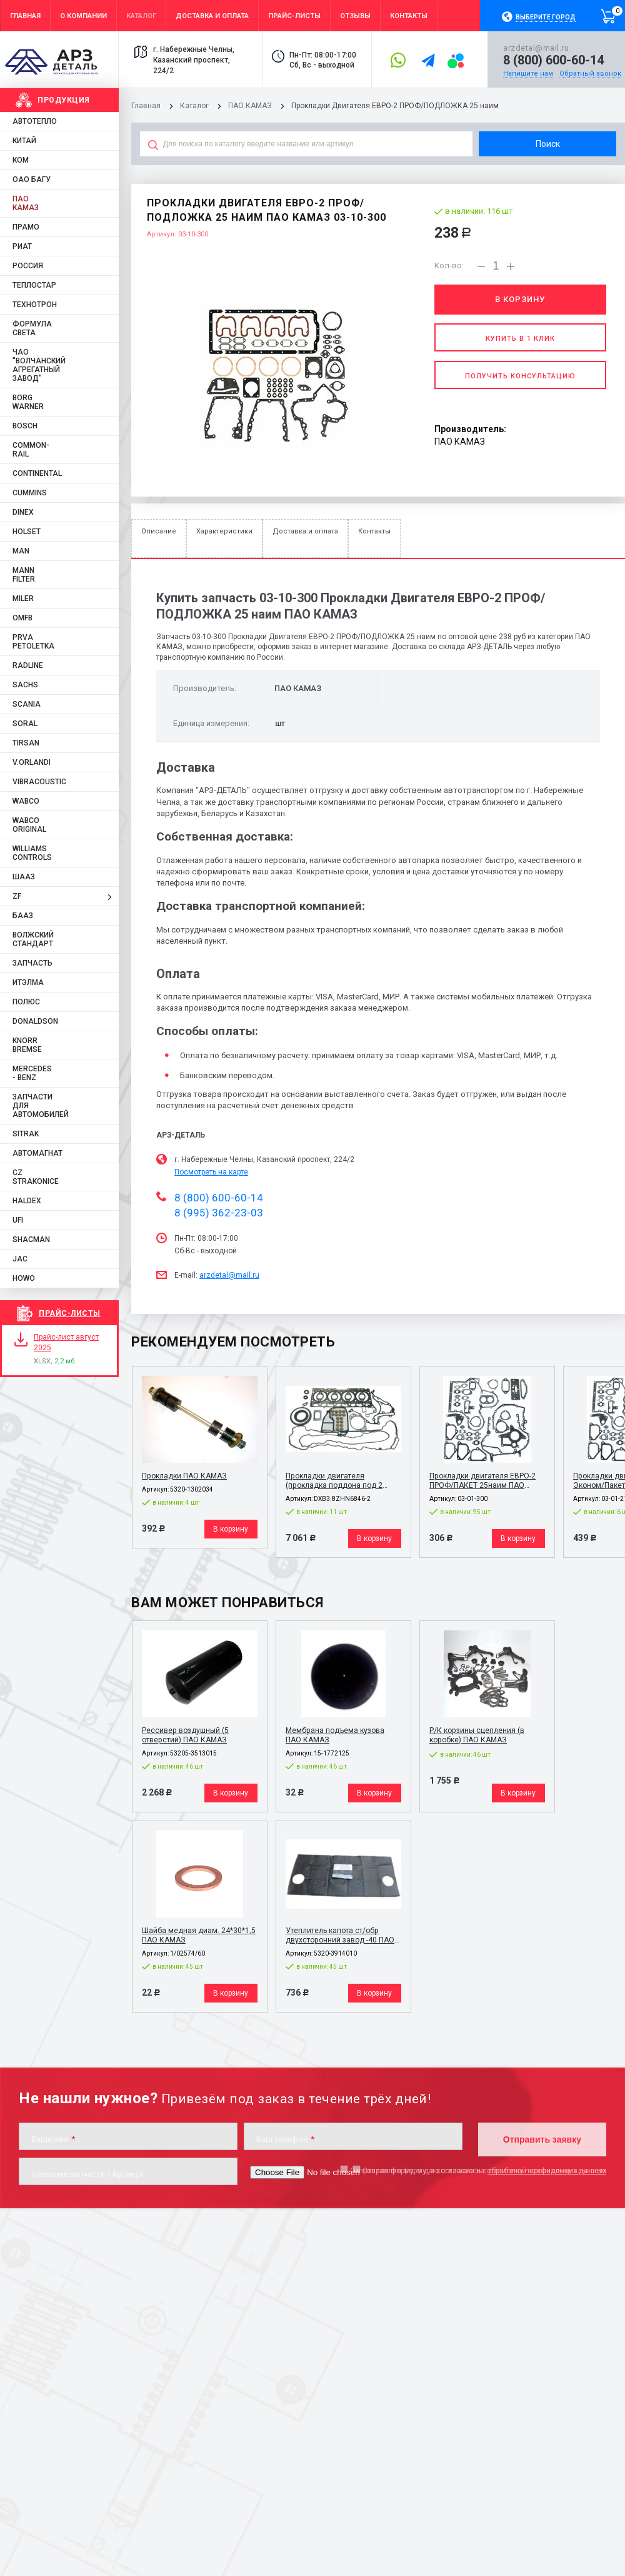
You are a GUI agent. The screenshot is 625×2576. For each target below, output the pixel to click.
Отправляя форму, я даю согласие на (478, 2170)
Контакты (374, 531)
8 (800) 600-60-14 (553, 60)
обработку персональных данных (546, 2170)
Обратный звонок (590, 73)
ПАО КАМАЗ (250, 105)
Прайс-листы (70, 1313)
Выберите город (546, 17)
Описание (158, 531)
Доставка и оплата (305, 531)
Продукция (64, 100)
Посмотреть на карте (211, 1172)
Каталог (195, 105)
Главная (146, 105)
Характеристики (224, 531)
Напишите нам (528, 73)
